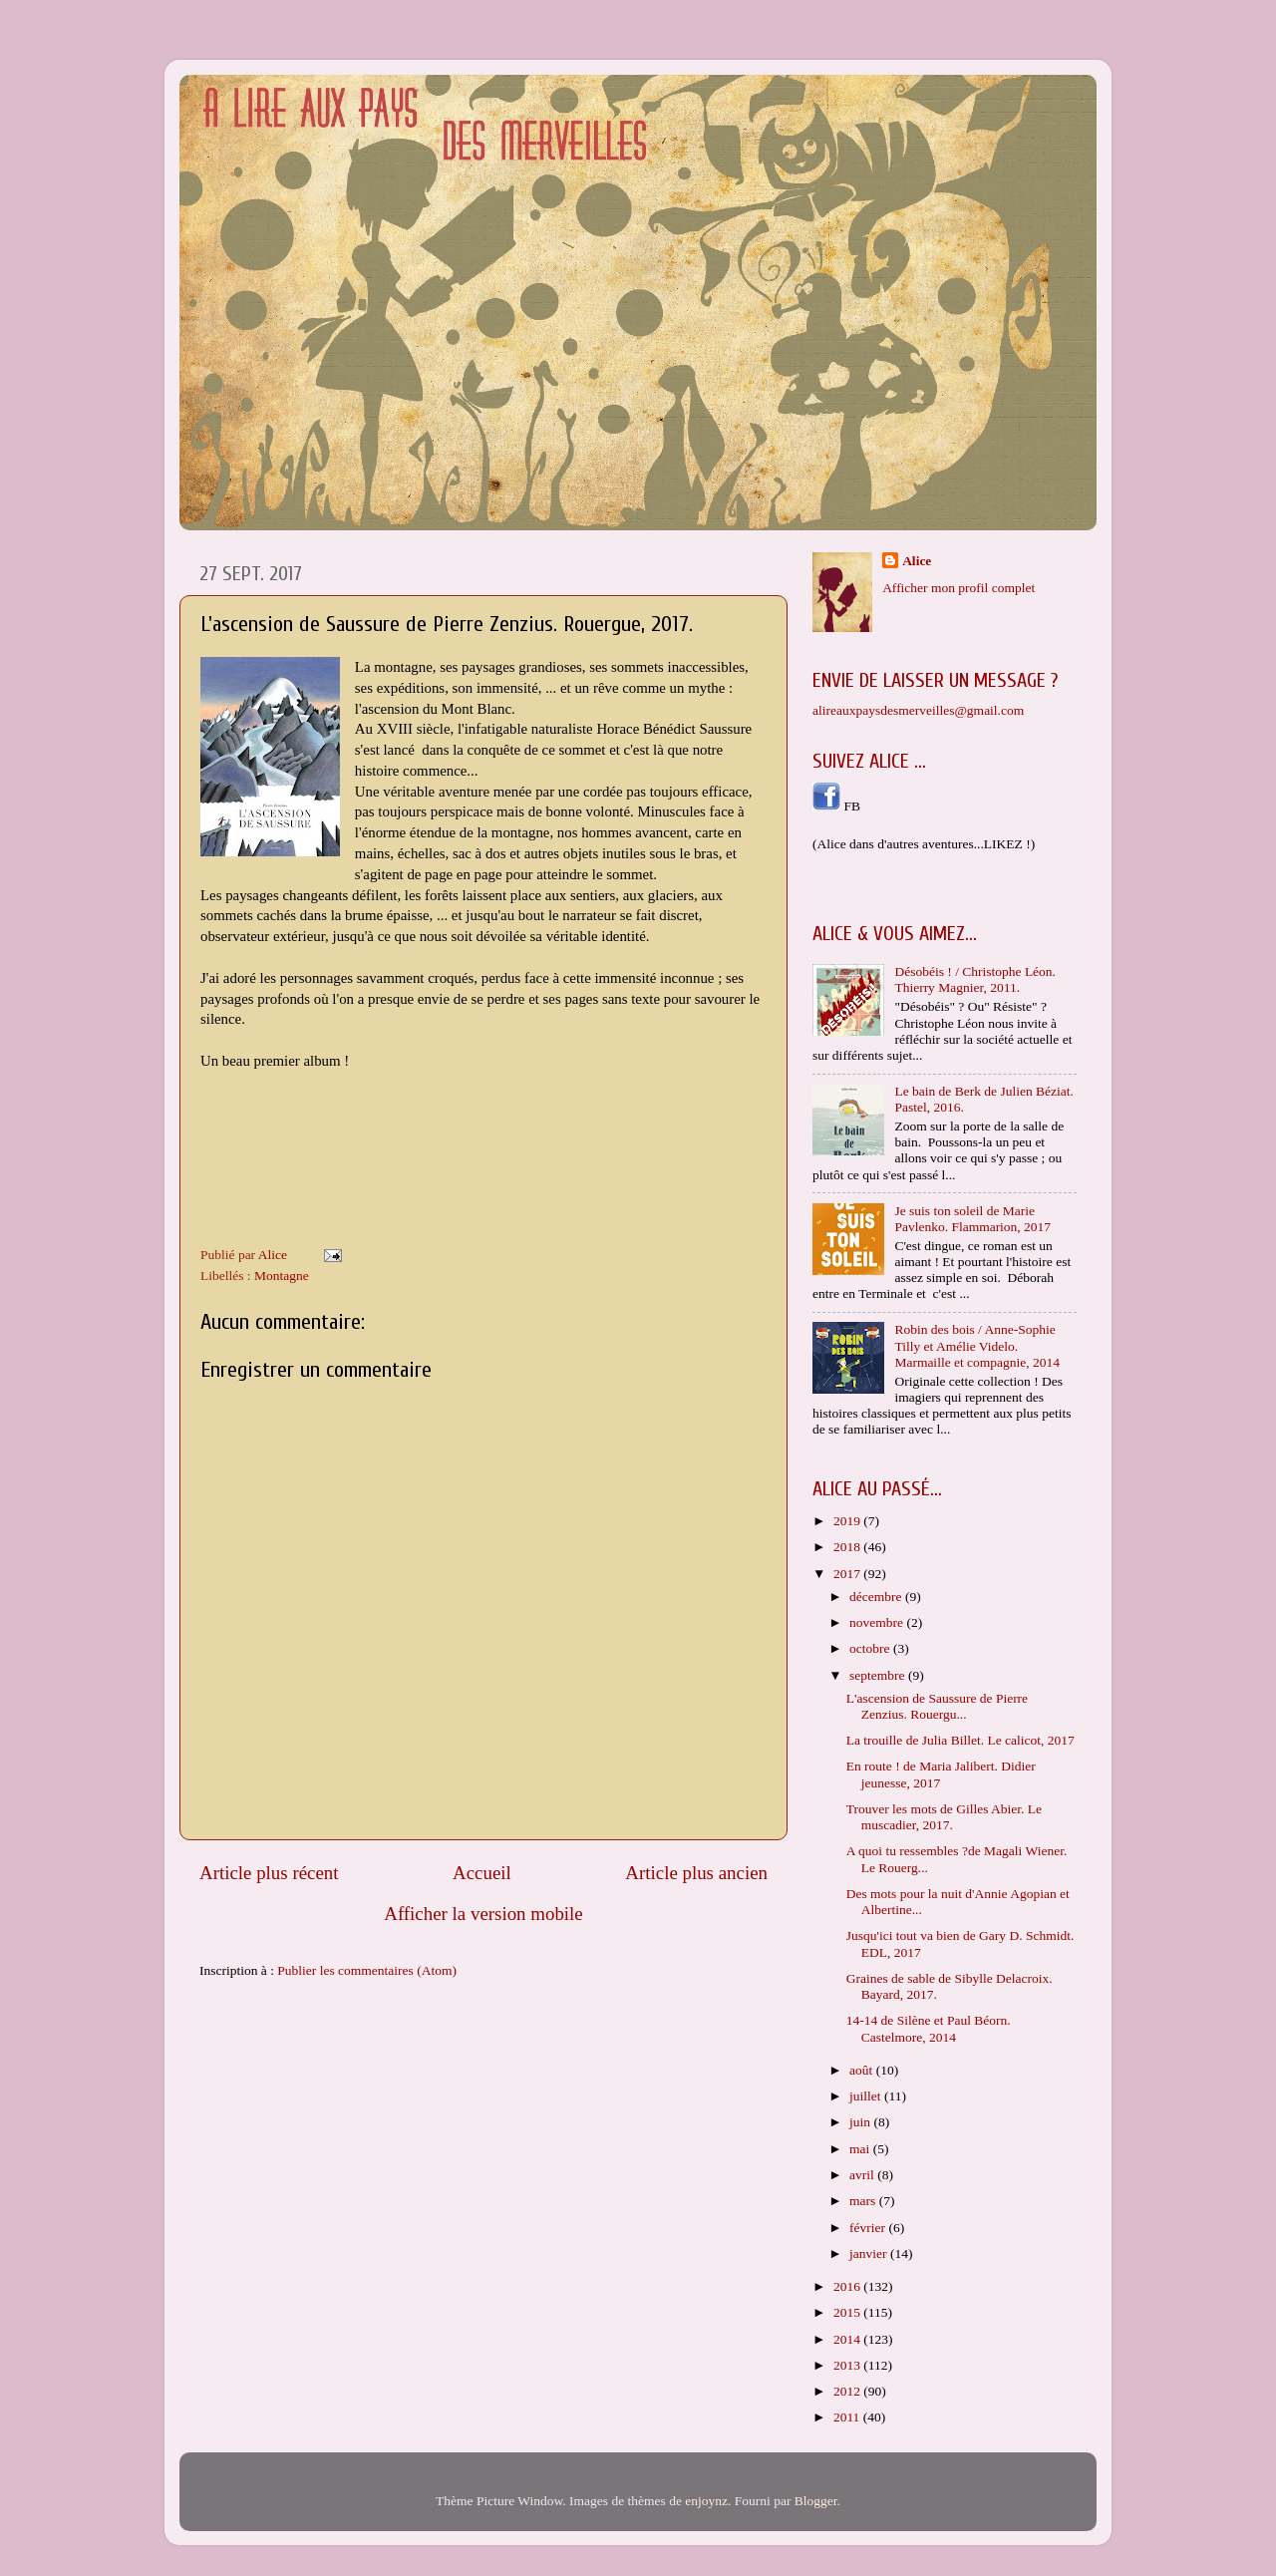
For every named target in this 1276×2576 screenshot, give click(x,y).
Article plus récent (269, 1872)
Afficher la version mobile (483, 1913)
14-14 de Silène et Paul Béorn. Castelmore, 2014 (928, 2028)
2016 (848, 2286)
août (862, 2070)
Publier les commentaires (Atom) (367, 1970)
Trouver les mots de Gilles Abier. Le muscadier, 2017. (944, 1816)
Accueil (482, 1872)
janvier (869, 2253)
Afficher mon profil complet (958, 587)
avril (863, 2174)
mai (861, 2148)
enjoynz (706, 2500)
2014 (848, 2339)
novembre (877, 1622)
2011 (848, 2417)
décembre (877, 1596)
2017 (848, 1573)
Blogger (816, 2500)
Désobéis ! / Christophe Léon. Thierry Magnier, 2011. (975, 979)
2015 (848, 2312)
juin (861, 2121)
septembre (878, 1675)
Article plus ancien (696, 1872)
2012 (848, 2391)
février (868, 2227)
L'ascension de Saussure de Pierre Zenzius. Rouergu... (937, 1706)
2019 (848, 1520)
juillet (866, 2096)
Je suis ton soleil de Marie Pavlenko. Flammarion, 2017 (972, 1218)
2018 (848, 1546)
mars (864, 2200)
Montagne (281, 1275)
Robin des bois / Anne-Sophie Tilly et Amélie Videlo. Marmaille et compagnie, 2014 (977, 1345)
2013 (848, 2365)
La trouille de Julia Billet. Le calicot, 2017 (960, 1740)
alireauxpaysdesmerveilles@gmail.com (918, 710)
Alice (916, 560)
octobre (871, 1648)
